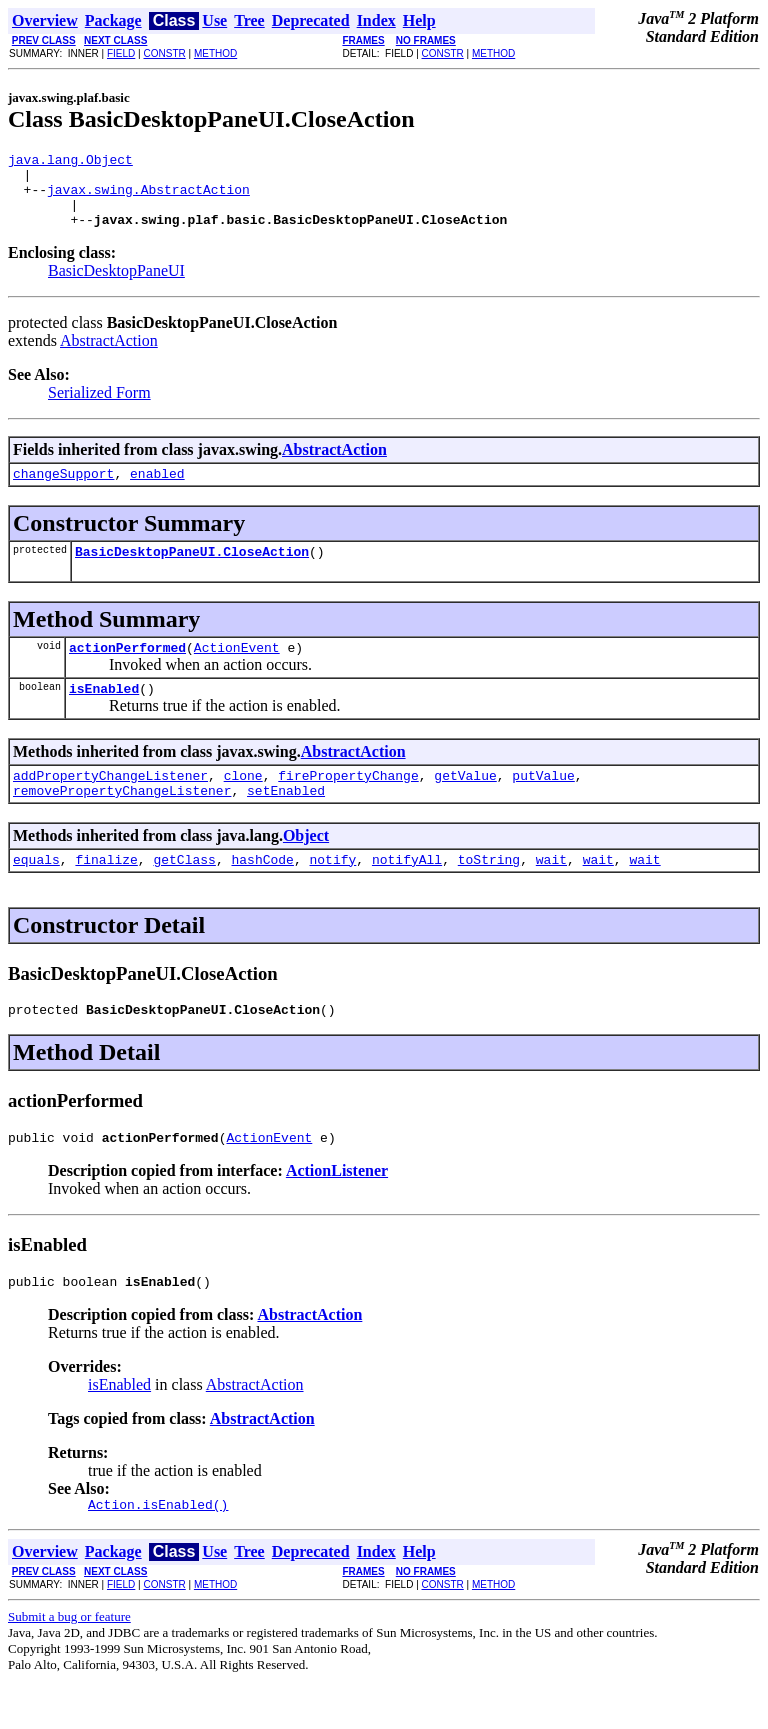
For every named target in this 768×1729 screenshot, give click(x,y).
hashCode (262, 895)
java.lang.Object (70, 162)
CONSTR (164, 53)
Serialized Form (99, 407)
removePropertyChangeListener (122, 823)
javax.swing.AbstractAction (148, 198)
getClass (184, 895)
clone (243, 805)
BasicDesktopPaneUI (116, 285)
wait (551, 895)
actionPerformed (127, 671)
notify (332, 895)
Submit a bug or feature (69, 1664)
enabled (157, 491)
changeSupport (63, 491)
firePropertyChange (348, 805)
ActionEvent (237, 671)
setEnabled (286, 823)
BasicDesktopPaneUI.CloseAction (192, 572)
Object (306, 868)
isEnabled (104, 715)
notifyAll (407, 895)
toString (489, 895)
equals (36, 895)
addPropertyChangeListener (110, 805)
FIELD (121, 53)
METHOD (215, 53)
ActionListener (337, 1212)
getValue (465, 805)
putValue (543, 805)
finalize (106, 895)
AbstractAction (109, 355)
